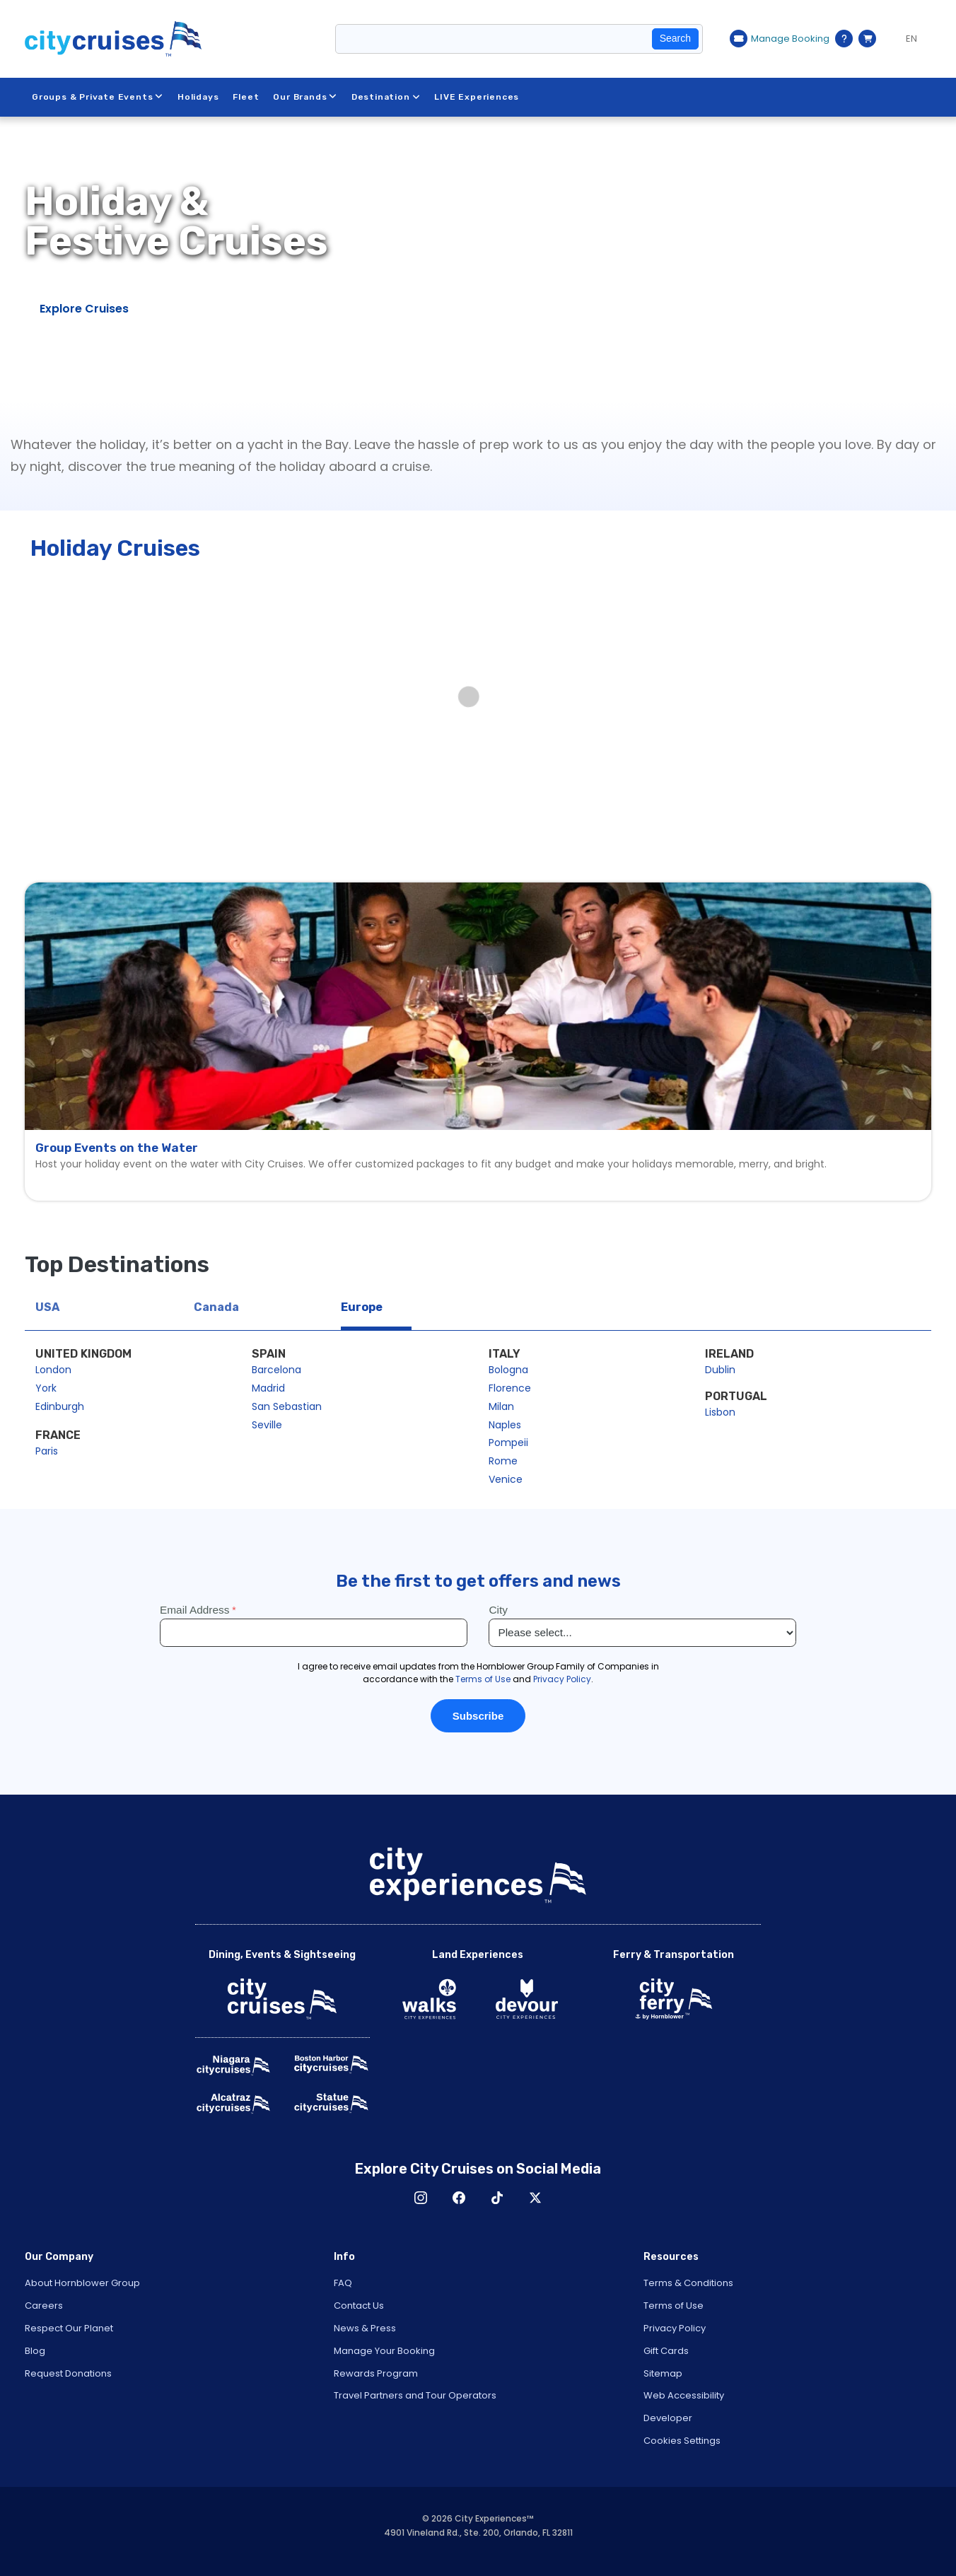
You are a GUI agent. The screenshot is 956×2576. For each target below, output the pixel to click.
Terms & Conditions (688, 2283)
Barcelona (276, 1370)
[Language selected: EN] (907, 39)
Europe (362, 1307)
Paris (46, 1451)
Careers (44, 2305)
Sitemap (662, 2373)
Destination (386, 97)
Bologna (508, 1370)
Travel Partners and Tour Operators (415, 2395)
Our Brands (306, 97)
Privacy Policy (674, 2328)
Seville (267, 1425)
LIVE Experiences (477, 97)
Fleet (246, 97)
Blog (35, 2351)
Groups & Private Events (97, 97)
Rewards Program (376, 2373)
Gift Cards (666, 2351)
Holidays (197, 97)
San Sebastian (287, 1406)
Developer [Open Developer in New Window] (667, 2418)
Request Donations (68, 2373)
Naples (505, 1425)
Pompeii (508, 1442)
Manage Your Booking (384, 2351)
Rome (503, 1461)
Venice (506, 1479)
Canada (216, 1307)
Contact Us (359, 2305)
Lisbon (720, 1412)
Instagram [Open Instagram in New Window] (420, 2197)
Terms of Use (673, 2305)
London (53, 1370)
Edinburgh (59, 1406)
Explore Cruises (84, 309)
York (46, 1388)
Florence (510, 1388)
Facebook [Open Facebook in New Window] (459, 2197)
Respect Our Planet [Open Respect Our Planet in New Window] (69, 2328)
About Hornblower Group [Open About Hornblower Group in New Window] (82, 2283)
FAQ (343, 2283)
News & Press (365, 2328)
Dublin (720, 1370)
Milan (501, 1406)
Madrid (268, 1388)
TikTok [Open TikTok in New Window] (497, 2197)
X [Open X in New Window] (535, 2197)
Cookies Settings (682, 2440)
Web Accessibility (683, 2395)
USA (47, 1307)
